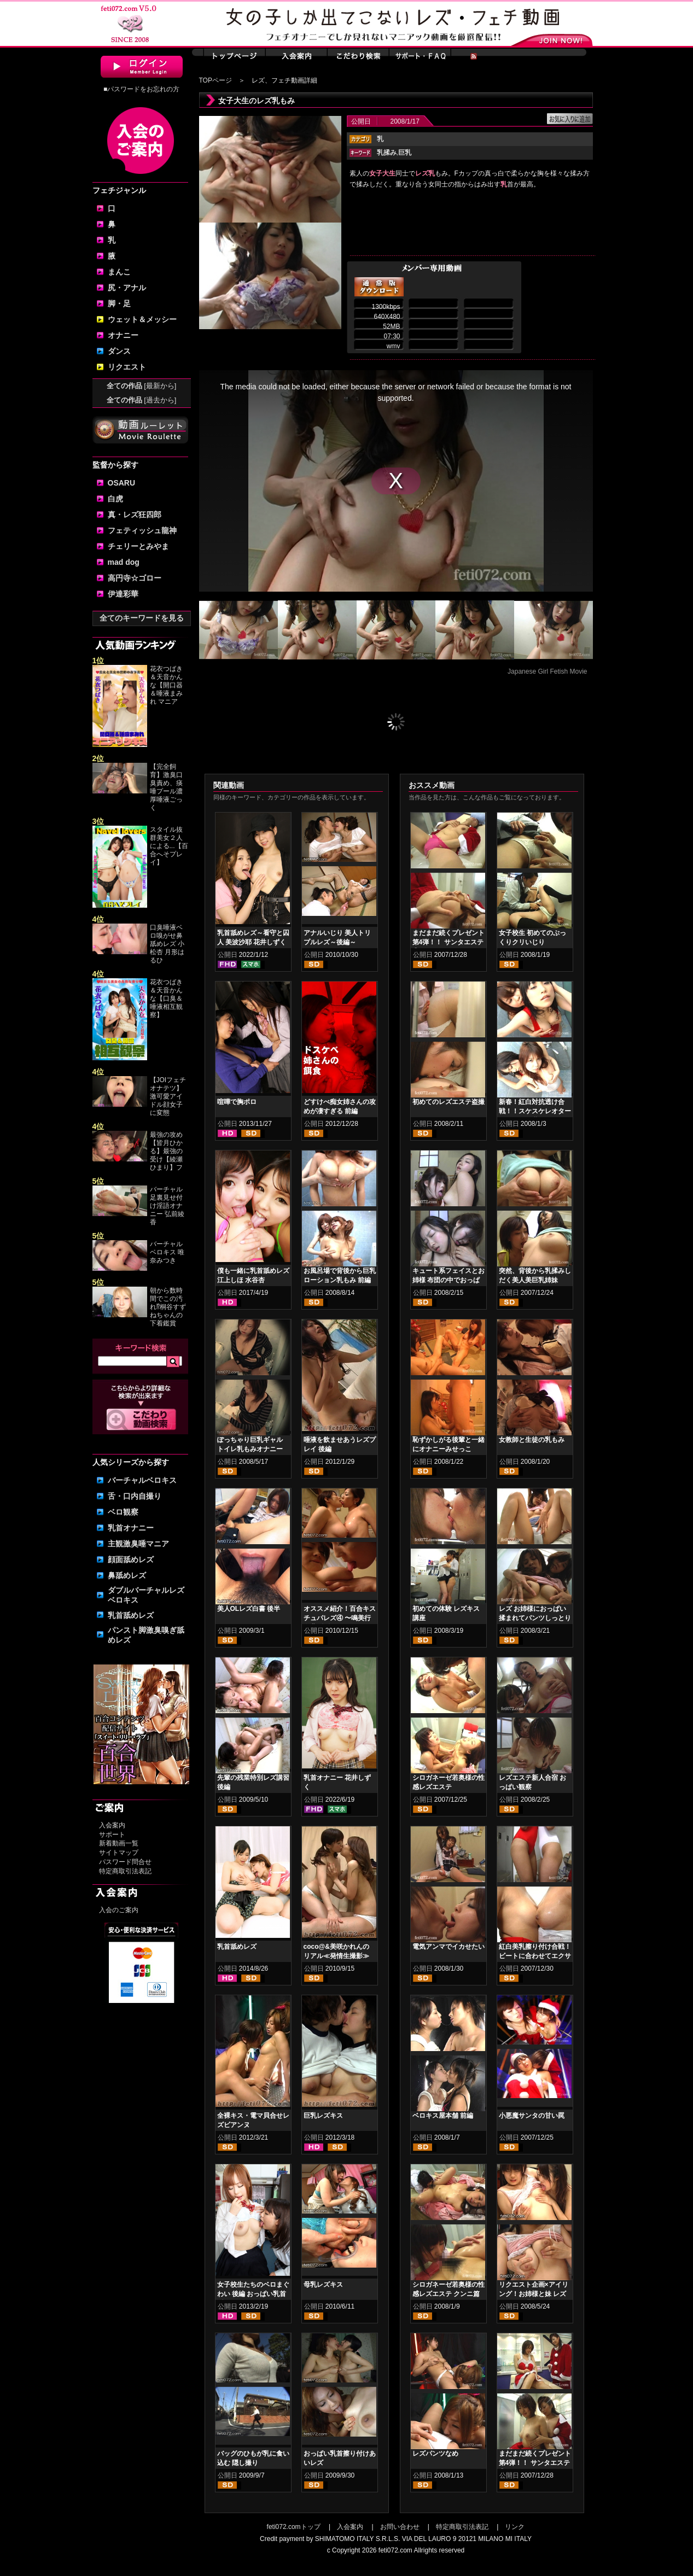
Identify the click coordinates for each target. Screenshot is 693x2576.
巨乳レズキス (323, 2115)
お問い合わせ (400, 2527)
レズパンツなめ (435, 2453)
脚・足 (119, 303)
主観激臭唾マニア (138, 1543)
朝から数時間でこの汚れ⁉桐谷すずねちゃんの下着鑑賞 (168, 1307)
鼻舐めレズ (127, 1575)
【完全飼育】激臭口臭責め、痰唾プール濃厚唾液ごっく (166, 787)
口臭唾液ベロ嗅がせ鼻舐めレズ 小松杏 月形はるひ (167, 944)
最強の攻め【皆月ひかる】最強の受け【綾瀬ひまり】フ (166, 1151)
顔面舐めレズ (131, 1559)
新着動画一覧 (118, 1843)
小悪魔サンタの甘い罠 (531, 2115)
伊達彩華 (123, 593)
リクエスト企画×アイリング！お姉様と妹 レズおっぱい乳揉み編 (533, 2294)
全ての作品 (142, 386)
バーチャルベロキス (142, 1480)
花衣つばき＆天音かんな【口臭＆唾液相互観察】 (166, 998)
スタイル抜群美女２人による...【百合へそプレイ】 (169, 846)
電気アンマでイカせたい (448, 1946)
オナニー (123, 335)
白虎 (115, 498)
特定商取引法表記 (125, 1871)
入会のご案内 (118, 1910)
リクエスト (127, 367)
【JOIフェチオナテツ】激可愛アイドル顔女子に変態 (168, 1096)
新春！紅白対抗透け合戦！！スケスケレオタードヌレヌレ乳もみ (535, 1111)
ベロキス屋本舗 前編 (442, 2115)
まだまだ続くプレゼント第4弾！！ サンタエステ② (448, 942)
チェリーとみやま (138, 546)
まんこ (119, 271)
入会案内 (112, 1825)
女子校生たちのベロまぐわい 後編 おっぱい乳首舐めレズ (253, 2294)
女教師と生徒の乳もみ (531, 1440)
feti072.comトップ (294, 2527)
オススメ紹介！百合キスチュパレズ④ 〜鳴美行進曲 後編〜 (340, 1618)
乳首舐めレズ (131, 1615)
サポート (112, 1834)
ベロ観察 (123, 1512)
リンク (515, 2527)
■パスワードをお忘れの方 (141, 89)
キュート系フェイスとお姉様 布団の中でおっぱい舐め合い (448, 1280)
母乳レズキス (323, 2284)
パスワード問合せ (125, 1862)
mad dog (123, 562)
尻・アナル (127, 287)
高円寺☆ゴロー (134, 578)
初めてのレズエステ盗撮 (448, 1102)
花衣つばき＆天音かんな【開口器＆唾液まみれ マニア (166, 685)
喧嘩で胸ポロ (237, 1102)
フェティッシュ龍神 (142, 530)
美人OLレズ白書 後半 (249, 1609)
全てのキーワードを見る (142, 618)
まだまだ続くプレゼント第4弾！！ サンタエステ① (535, 2463)
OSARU (122, 482)
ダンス (119, 351)
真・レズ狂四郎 (134, 514)
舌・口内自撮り (134, 1496)
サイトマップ (118, 1852)
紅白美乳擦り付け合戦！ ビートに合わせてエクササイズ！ (535, 1956)
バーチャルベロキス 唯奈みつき (167, 1252)
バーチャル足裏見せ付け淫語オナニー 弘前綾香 (167, 1205)
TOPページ (215, 80)
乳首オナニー (131, 1527)
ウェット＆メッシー (142, 319)
